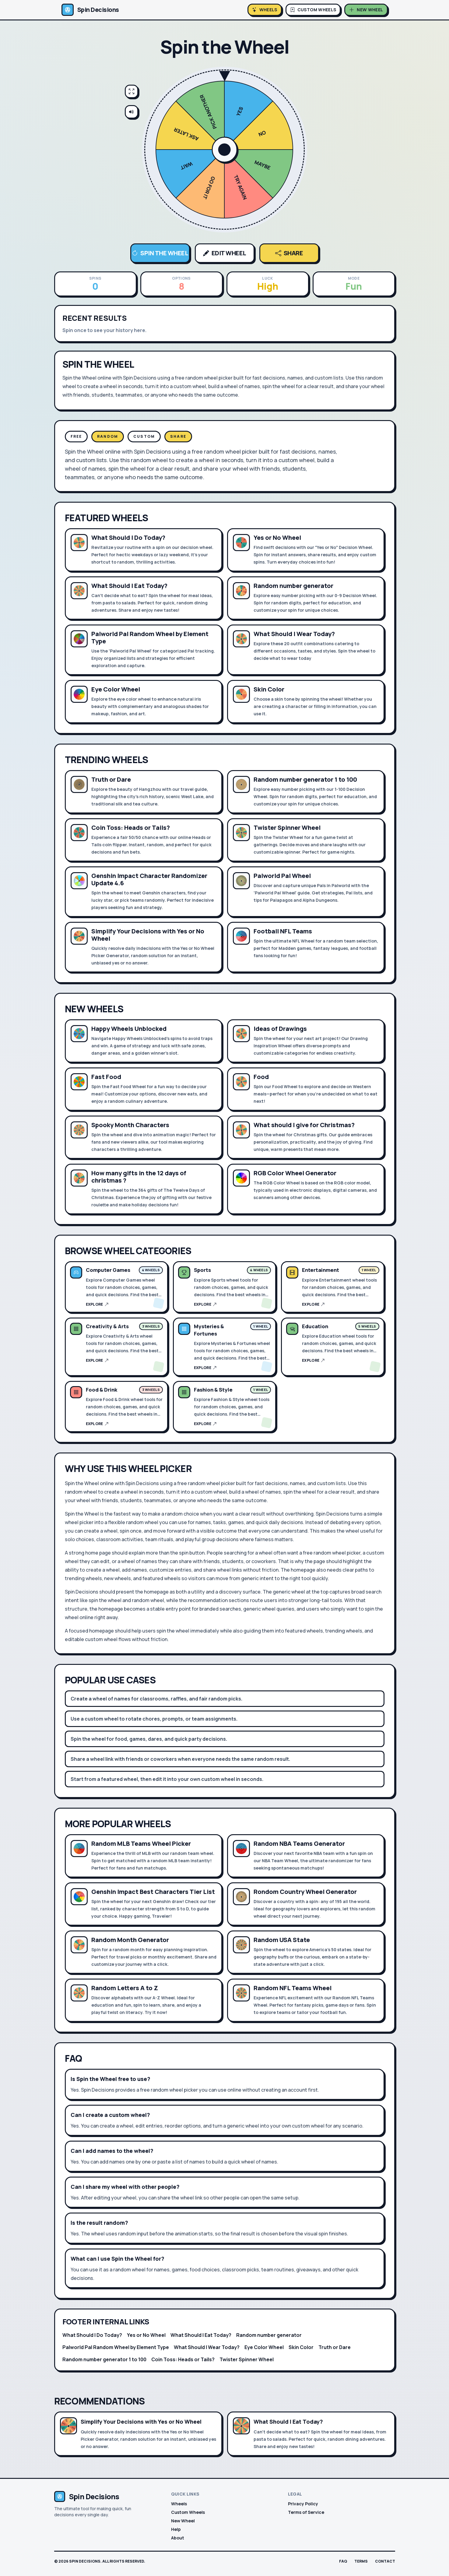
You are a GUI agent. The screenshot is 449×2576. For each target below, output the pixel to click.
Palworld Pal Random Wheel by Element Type (115, 2347)
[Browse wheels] (264, 10)
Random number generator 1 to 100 (104, 2359)
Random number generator (269, 2335)
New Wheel (183, 2521)
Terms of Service (306, 2512)
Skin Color (301, 2347)
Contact (385, 2561)
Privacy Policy (303, 2504)
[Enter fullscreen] (131, 91)
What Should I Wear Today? (207, 2347)
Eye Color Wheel (264, 2347)
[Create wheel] (366, 10)
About (177, 2538)
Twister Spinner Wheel (246, 2359)
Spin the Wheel (160, 253)
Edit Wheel (224, 253)
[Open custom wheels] (313, 10)
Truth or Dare (334, 2347)
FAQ (343, 2561)
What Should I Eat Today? (200, 2335)
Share (289, 253)
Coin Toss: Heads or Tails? (183, 2359)
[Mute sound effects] (131, 112)
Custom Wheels (188, 2512)
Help (176, 2529)
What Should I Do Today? (92, 2335)
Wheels (179, 2504)
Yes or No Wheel (146, 2335)
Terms (361, 2561)
